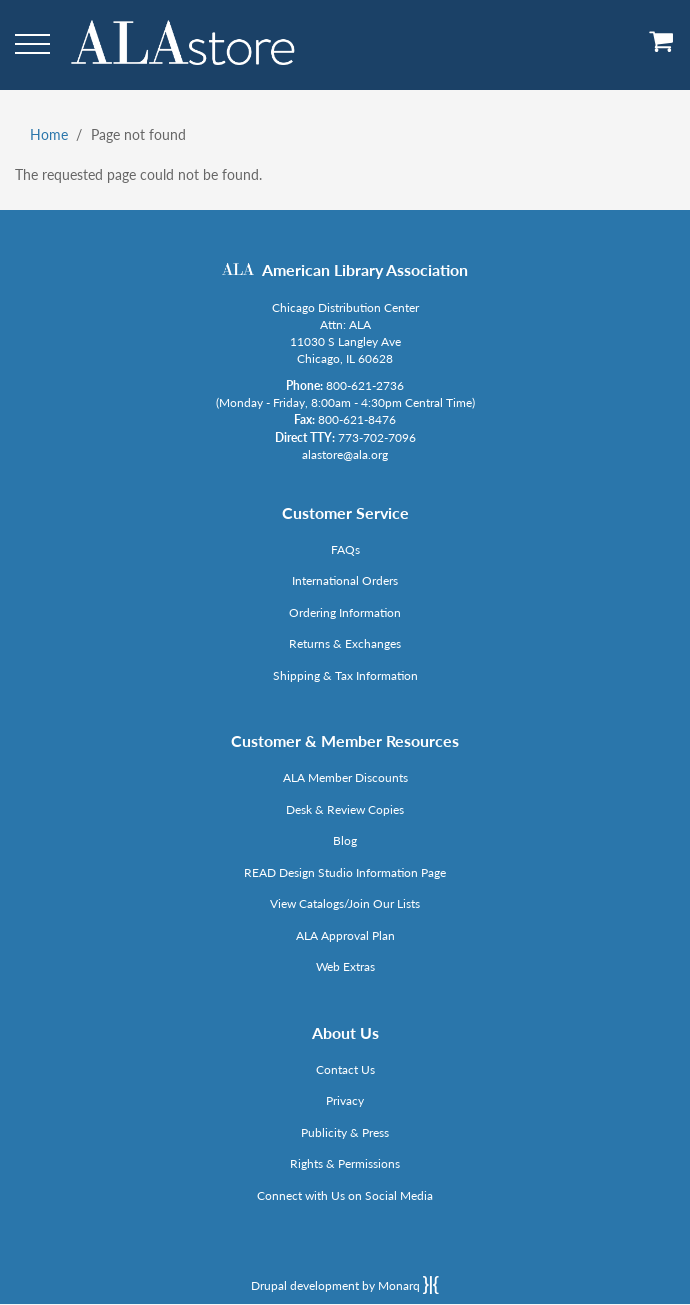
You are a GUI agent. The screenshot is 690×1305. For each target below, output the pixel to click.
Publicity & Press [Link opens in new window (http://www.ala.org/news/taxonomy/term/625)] (345, 1132)
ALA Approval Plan (345, 935)
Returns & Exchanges (345, 643)
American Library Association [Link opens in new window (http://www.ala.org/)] (365, 269)
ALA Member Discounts (345, 777)
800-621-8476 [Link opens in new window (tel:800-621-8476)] (357, 419)
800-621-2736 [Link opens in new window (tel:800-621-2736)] (365, 385)
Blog (345, 840)
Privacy (345, 1100)
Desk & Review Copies (345, 809)
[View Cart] (662, 48)
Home (49, 134)
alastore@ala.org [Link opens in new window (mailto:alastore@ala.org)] (345, 454)
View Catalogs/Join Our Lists (345, 903)
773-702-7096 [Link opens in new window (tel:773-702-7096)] (377, 437)
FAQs (345, 549)
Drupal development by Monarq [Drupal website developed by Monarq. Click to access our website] (345, 1285)
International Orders (345, 580)
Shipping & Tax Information (345, 675)
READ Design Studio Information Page (345, 872)
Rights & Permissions (345, 1163)
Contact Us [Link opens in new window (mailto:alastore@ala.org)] (345, 1069)
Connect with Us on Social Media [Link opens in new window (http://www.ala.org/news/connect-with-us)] (345, 1195)
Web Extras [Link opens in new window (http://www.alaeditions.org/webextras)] (345, 966)
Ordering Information (345, 612)
